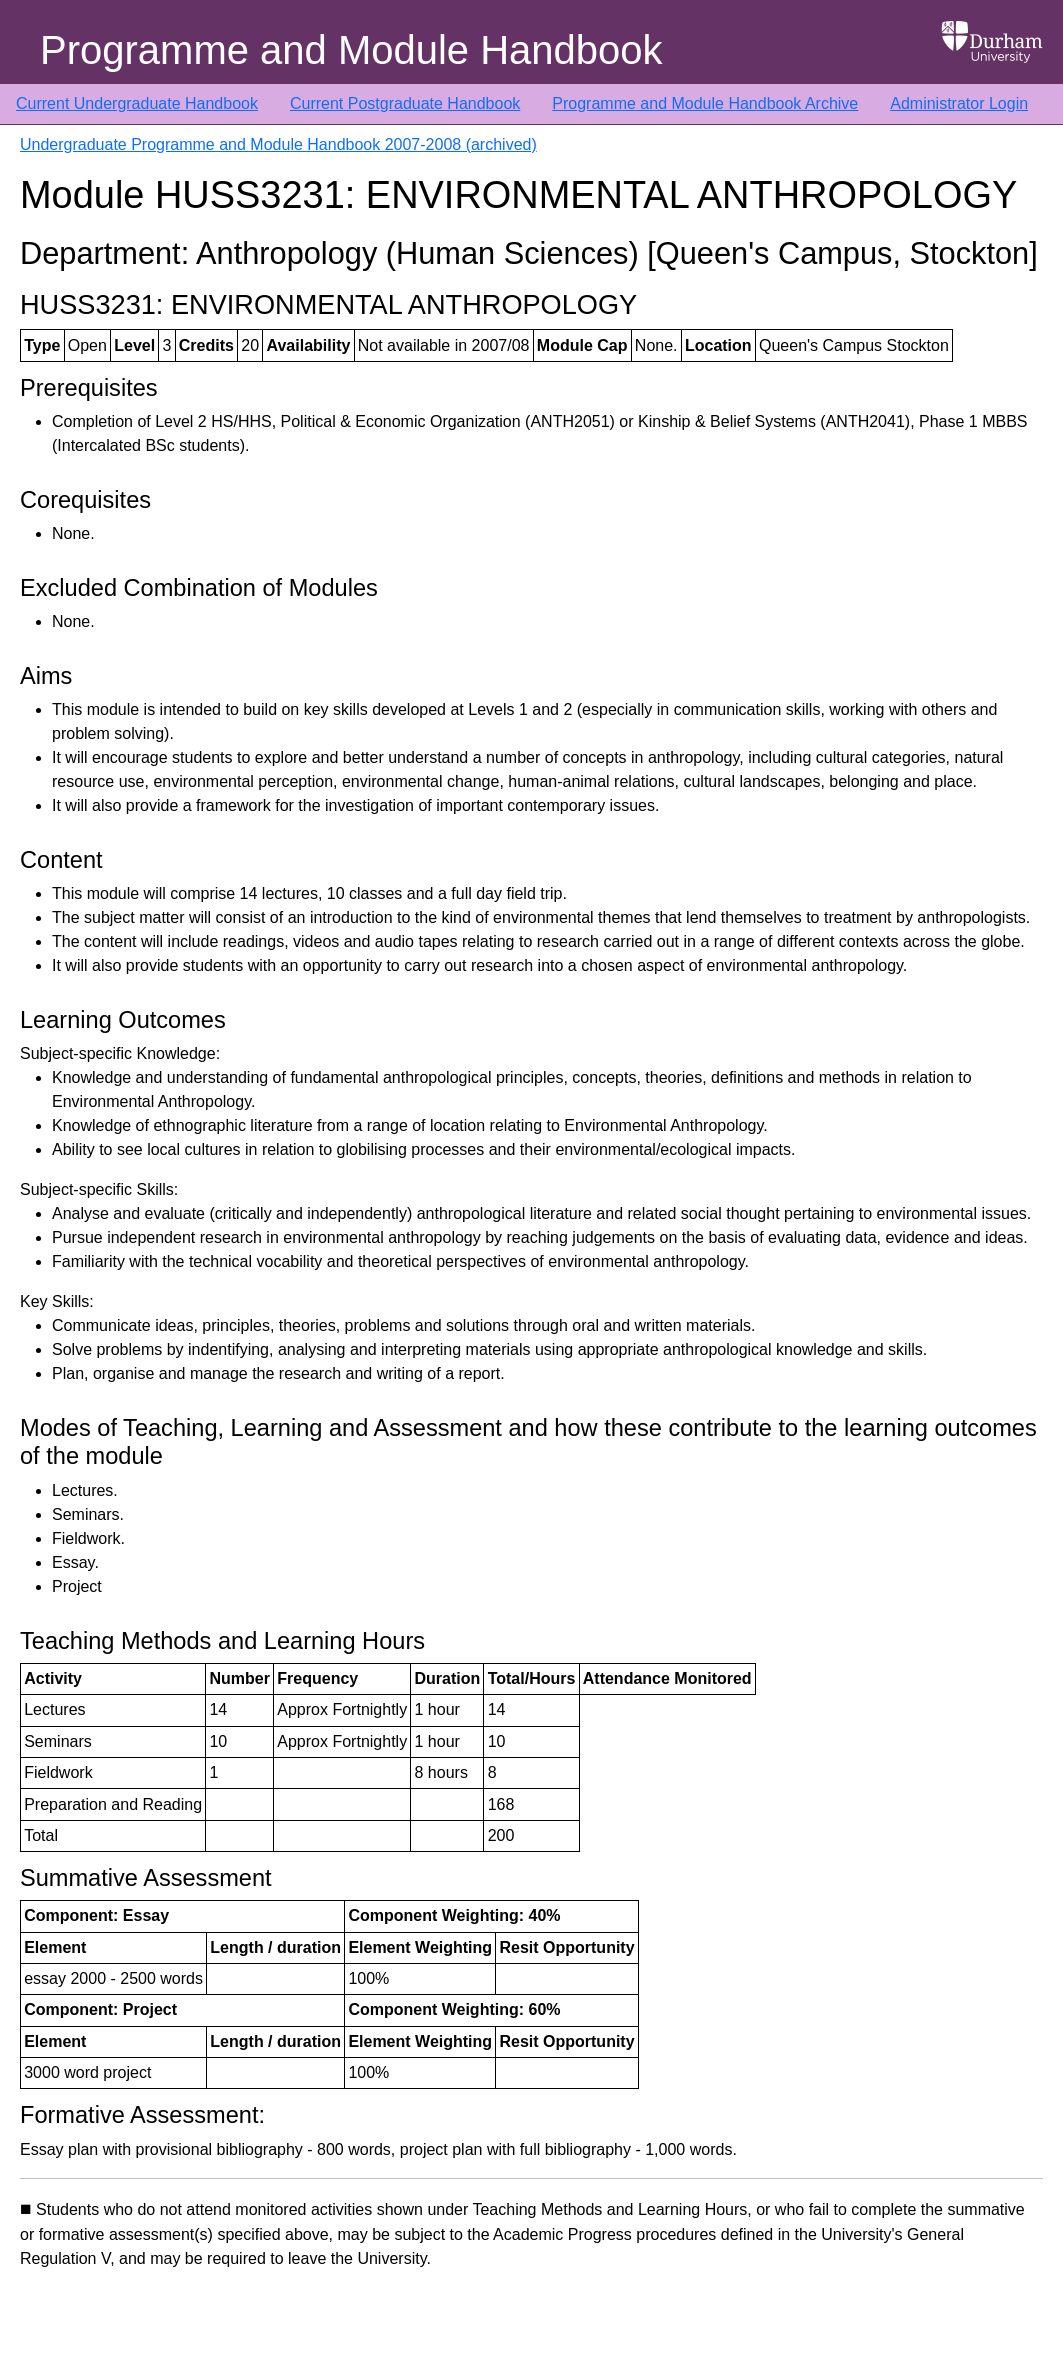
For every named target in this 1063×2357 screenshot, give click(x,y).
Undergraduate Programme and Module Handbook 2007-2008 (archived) (278, 144)
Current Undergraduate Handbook (137, 103)
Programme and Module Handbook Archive (705, 103)
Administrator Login (959, 103)
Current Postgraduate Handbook (405, 103)
